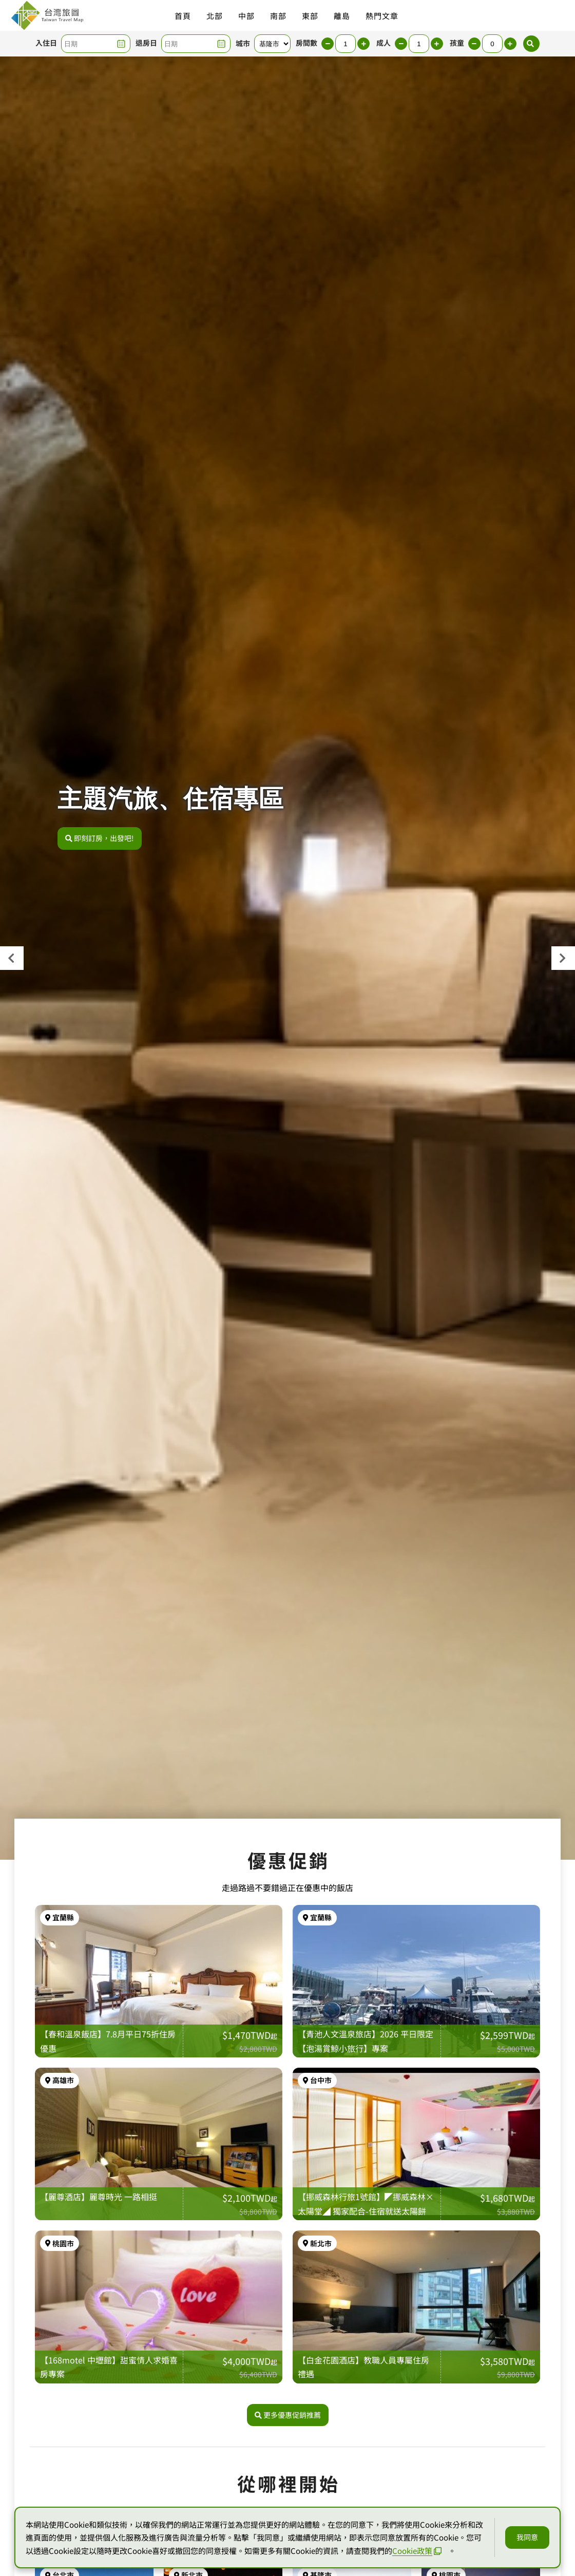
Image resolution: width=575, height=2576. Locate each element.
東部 (310, 15)
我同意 (527, 2537)
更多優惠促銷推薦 (288, 2416)
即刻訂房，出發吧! (99, 838)
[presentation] (12, 958)
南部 (278, 15)
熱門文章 (382, 15)
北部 (214, 15)
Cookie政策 (417, 2550)
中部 (246, 15)
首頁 (183, 15)
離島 (342, 15)
